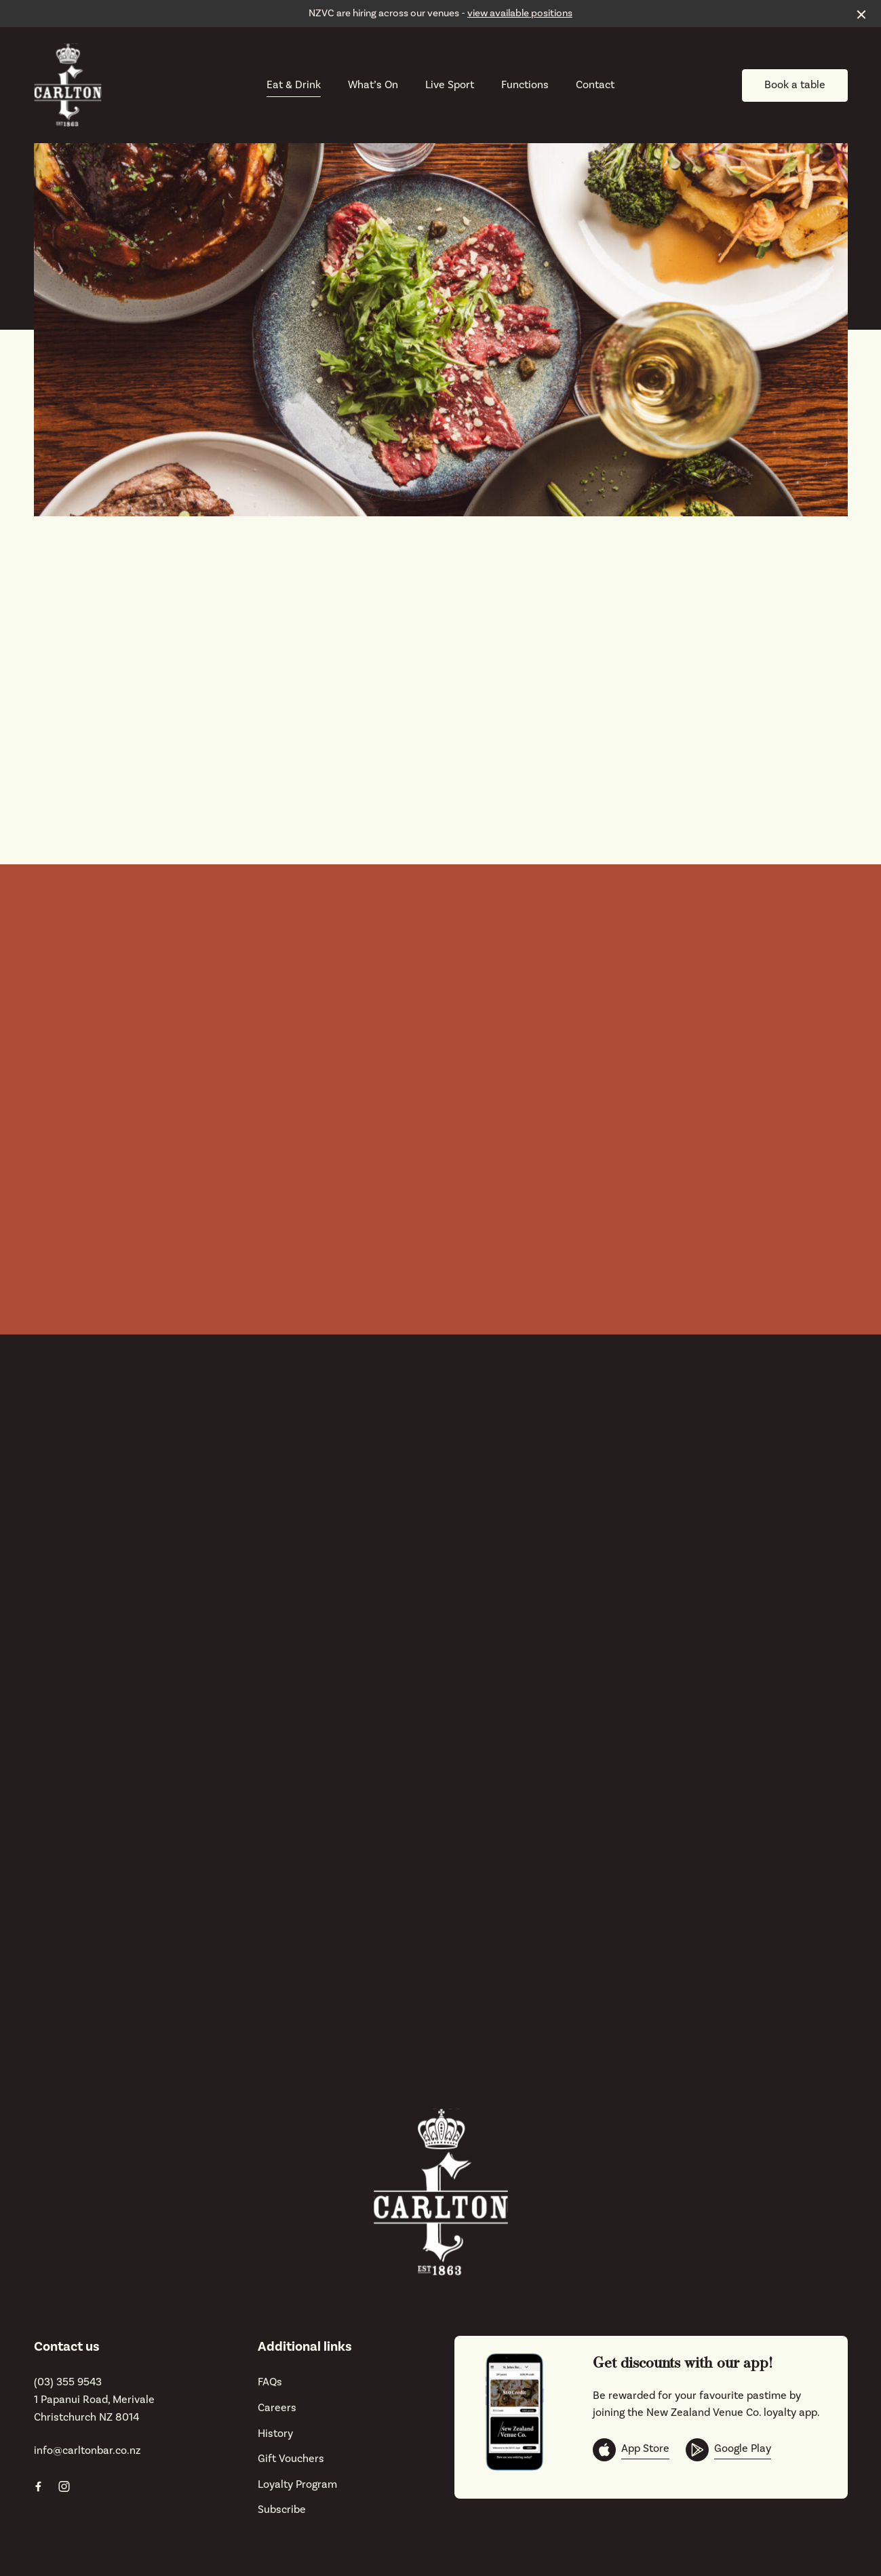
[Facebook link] (38, 2486)
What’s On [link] (373, 85)
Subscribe (282, 2509)
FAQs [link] (270, 2382)
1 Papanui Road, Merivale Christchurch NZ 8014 (94, 2408)
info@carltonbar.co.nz (87, 2450)
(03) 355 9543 (68, 2382)
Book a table (794, 85)
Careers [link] (277, 2408)
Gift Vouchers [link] (291, 2458)
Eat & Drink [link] (294, 85)
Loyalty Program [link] (297, 2484)
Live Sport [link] (449, 85)
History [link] (275, 2433)
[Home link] (68, 85)
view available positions (519, 13)
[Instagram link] (64, 2486)
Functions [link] (525, 85)
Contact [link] (595, 85)
